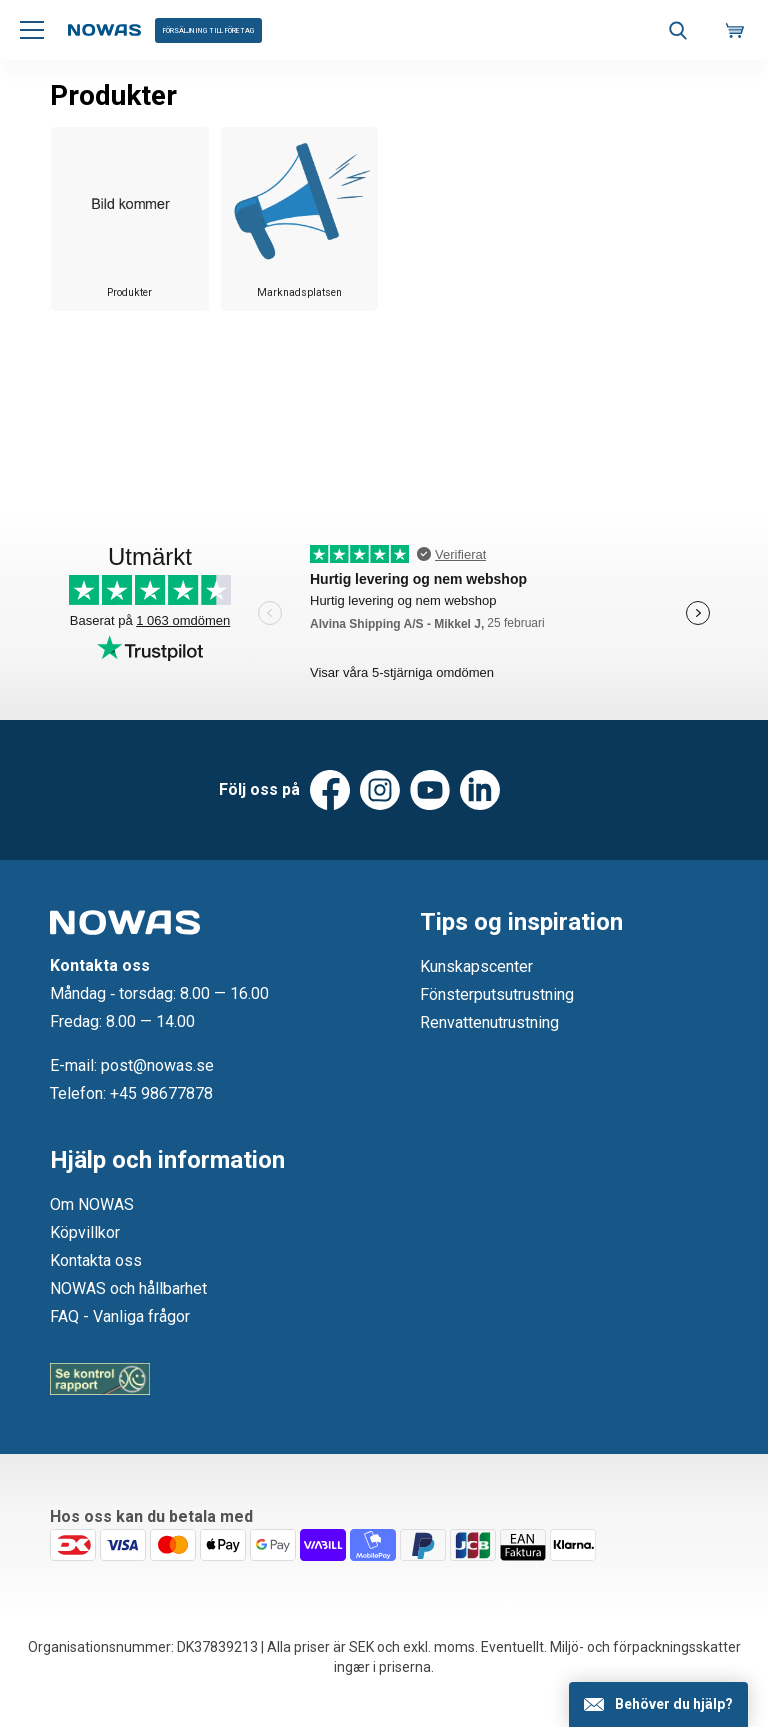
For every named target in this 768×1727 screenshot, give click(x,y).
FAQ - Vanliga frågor (120, 1316)
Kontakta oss (96, 1260)
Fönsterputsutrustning (497, 994)
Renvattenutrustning (489, 1022)
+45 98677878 (161, 1093)
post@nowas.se (157, 1065)
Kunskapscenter (476, 966)
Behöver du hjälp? (674, 1704)
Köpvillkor (85, 1232)
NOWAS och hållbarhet (128, 1288)
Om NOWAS (92, 1204)
